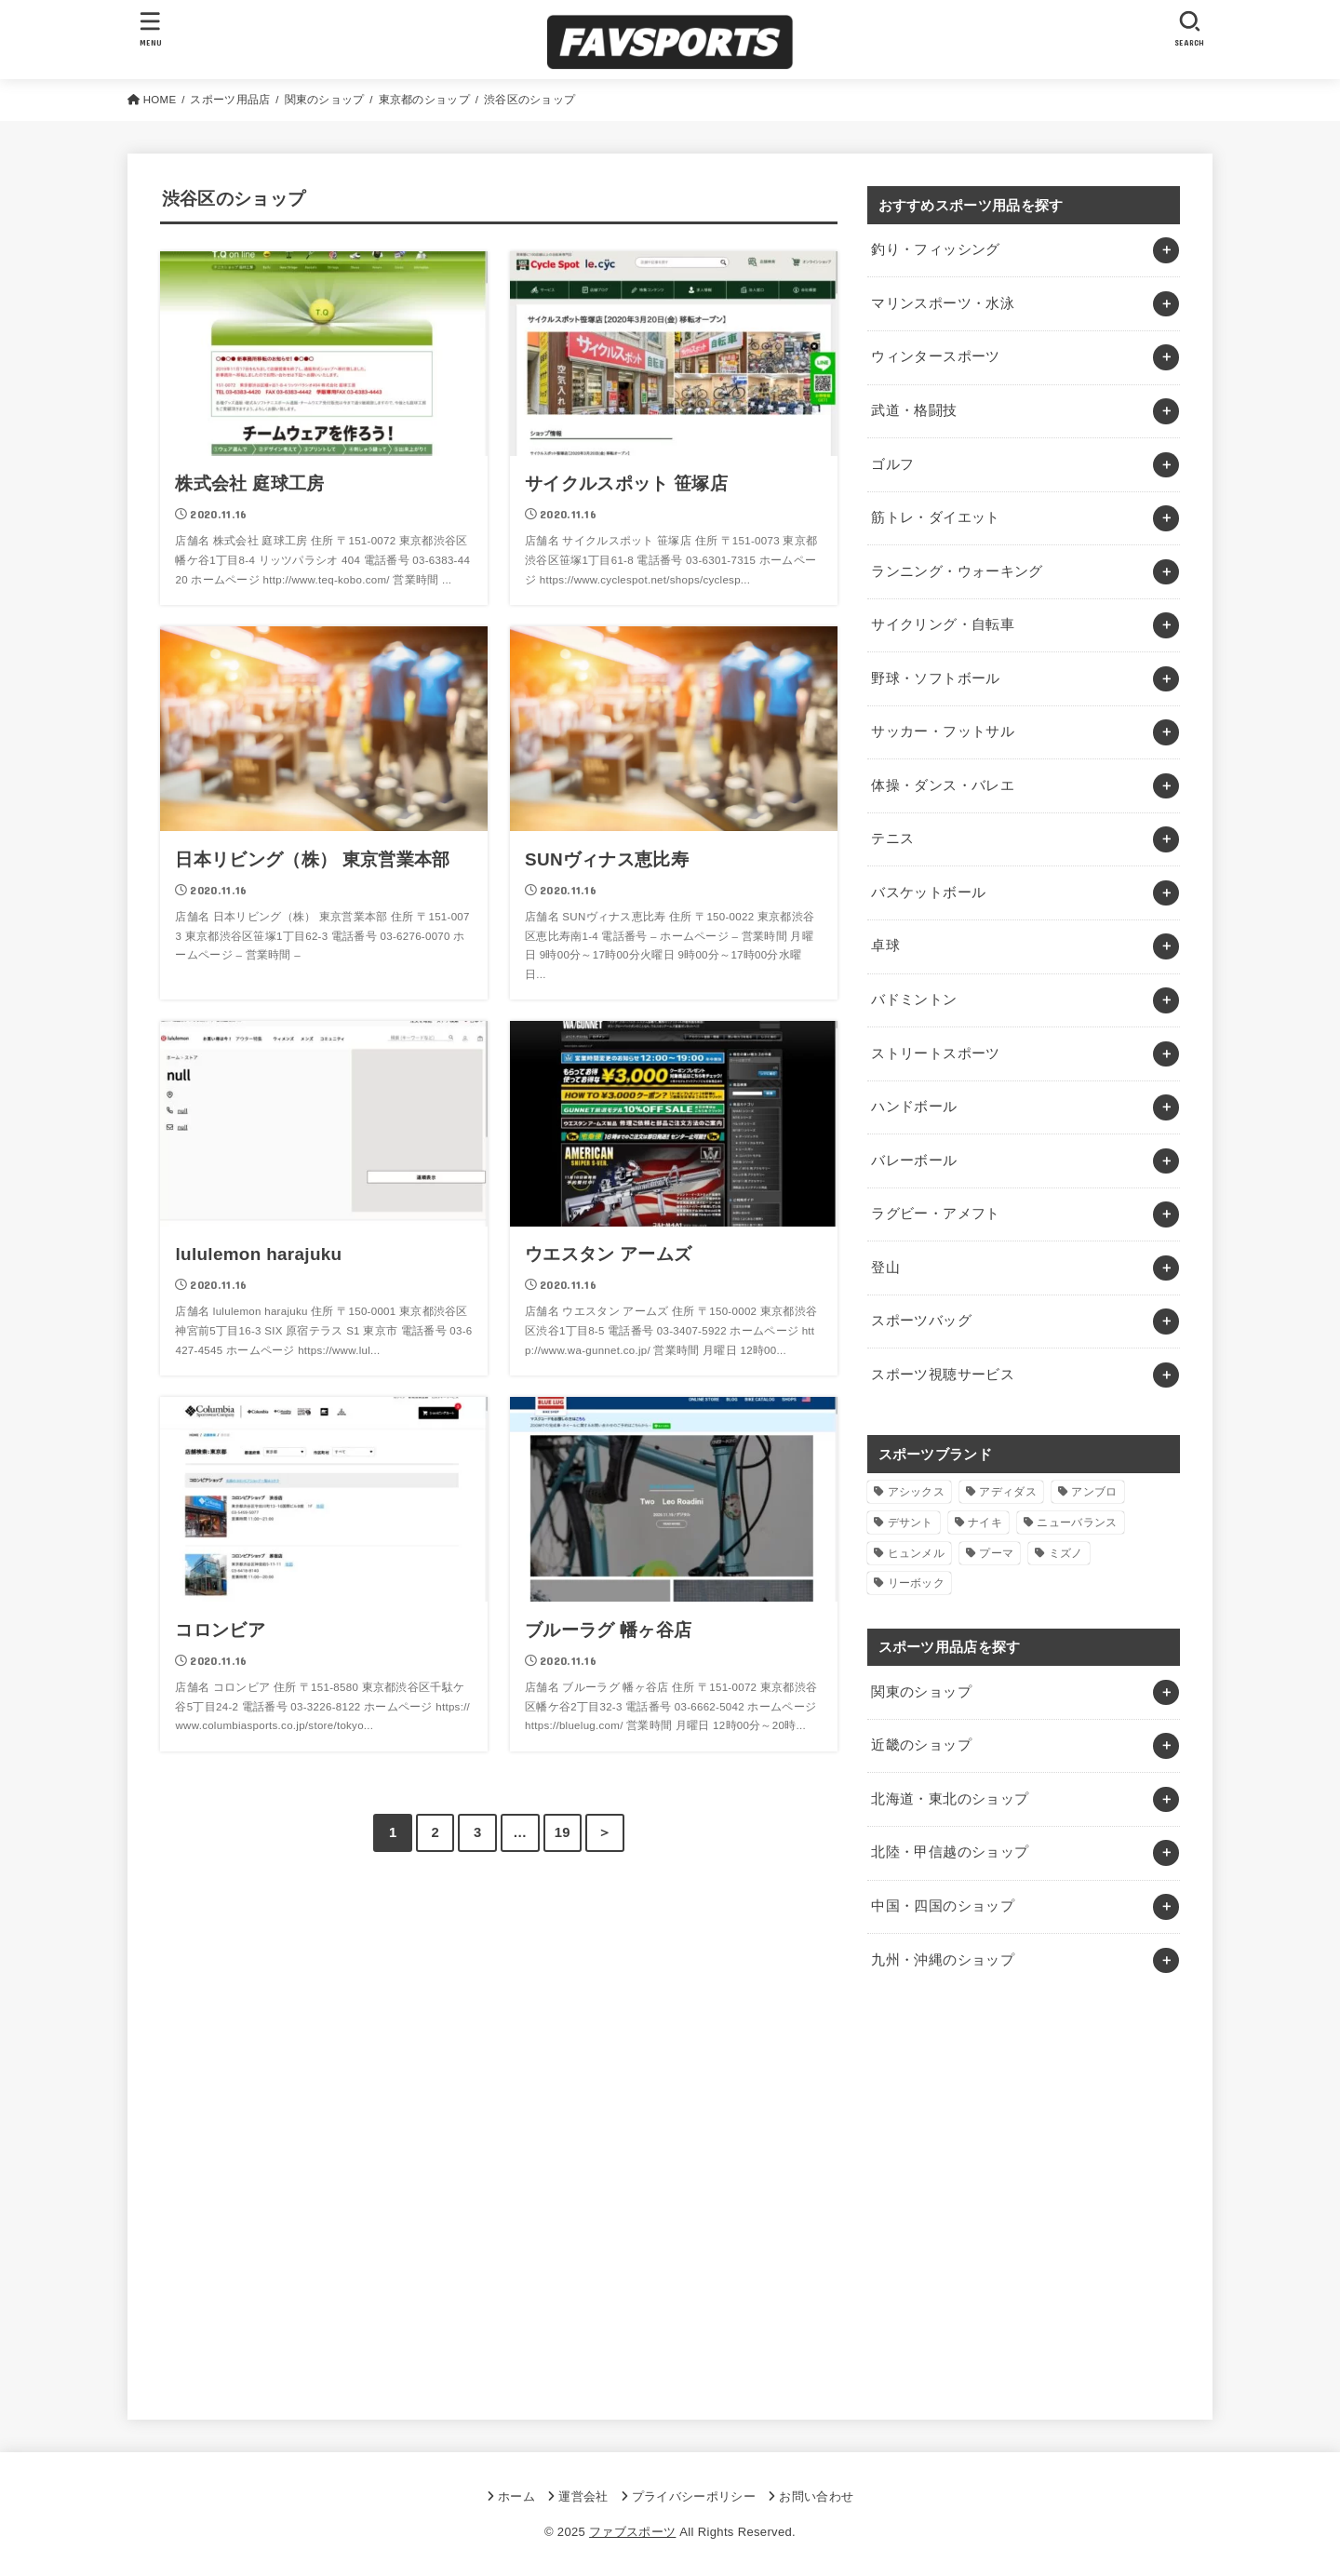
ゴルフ (892, 464)
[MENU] (151, 28)
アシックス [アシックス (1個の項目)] (916, 1491)
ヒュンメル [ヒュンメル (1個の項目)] (916, 1553)
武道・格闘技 (914, 410)
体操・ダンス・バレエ (942, 785)
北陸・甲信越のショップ (949, 1852)
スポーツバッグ (921, 1320)
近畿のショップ (921, 1744)
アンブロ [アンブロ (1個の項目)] (1094, 1491)
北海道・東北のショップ (949, 1798)
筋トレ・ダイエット (935, 517)
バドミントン (914, 999)
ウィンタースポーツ (935, 356)
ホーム (516, 2496)
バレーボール (914, 1160)
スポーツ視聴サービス (942, 1374)
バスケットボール (928, 892)
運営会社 (583, 2496)
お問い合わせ (816, 2496)
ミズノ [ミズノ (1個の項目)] (1066, 1553)
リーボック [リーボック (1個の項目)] (916, 1583)
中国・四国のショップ (942, 1905)
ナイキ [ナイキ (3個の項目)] (985, 1522)
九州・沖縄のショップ (942, 1959)
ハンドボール (914, 1106)
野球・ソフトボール (935, 678)
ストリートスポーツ (935, 1053)
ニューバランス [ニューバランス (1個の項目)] (1077, 1522)
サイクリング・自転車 (942, 624)
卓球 (885, 945)
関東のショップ (921, 1691)
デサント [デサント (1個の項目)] (910, 1522)
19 (562, 1832)
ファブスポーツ (632, 2532)
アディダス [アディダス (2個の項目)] (1008, 1491)
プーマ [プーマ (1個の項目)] (996, 1553)
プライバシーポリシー (694, 2496)
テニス (892, 838)
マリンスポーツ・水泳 (942, 303)
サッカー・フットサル (942, 731)
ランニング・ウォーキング (956, 571)
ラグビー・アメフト (935, 1213)
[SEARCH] (1189, 28)
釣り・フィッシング (935, 249)
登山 (885, 1267)
